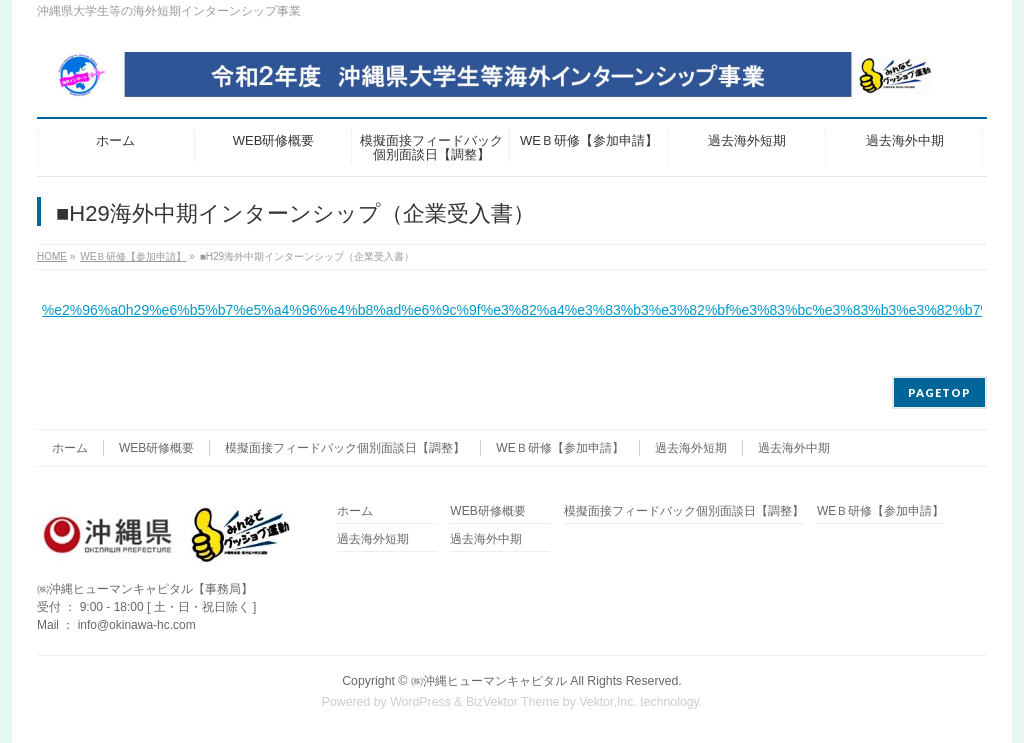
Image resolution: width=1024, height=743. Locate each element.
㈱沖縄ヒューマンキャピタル (489, 681)
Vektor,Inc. (608, 702)
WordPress (420, 702)
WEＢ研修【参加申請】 (559, 448)
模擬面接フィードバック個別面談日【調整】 (345, 448)
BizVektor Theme (513, 702)
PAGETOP (939, 392)
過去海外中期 (794, 448)
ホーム (70, 448)
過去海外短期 (691, 448)
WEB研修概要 (156, 448)
